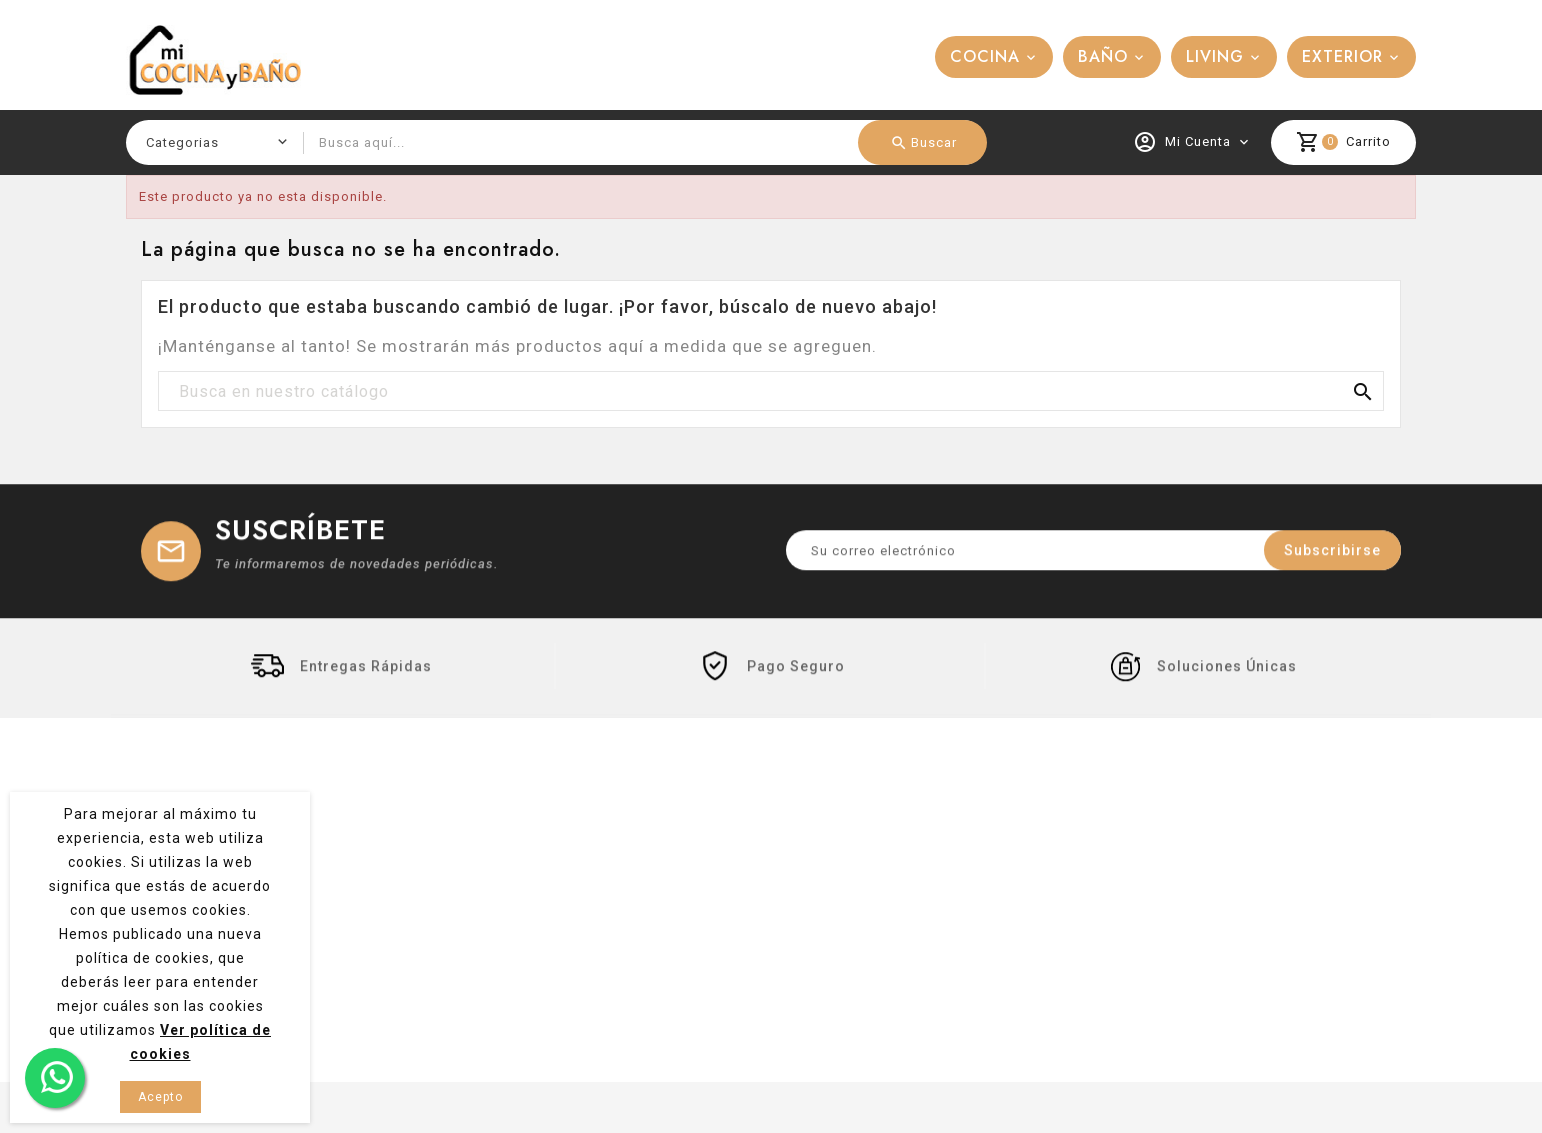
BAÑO (1103, 56)
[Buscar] (771, 392)
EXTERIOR (1342, 56)
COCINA (985, 56)
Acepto (160, 1097)
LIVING (1215, 56)
